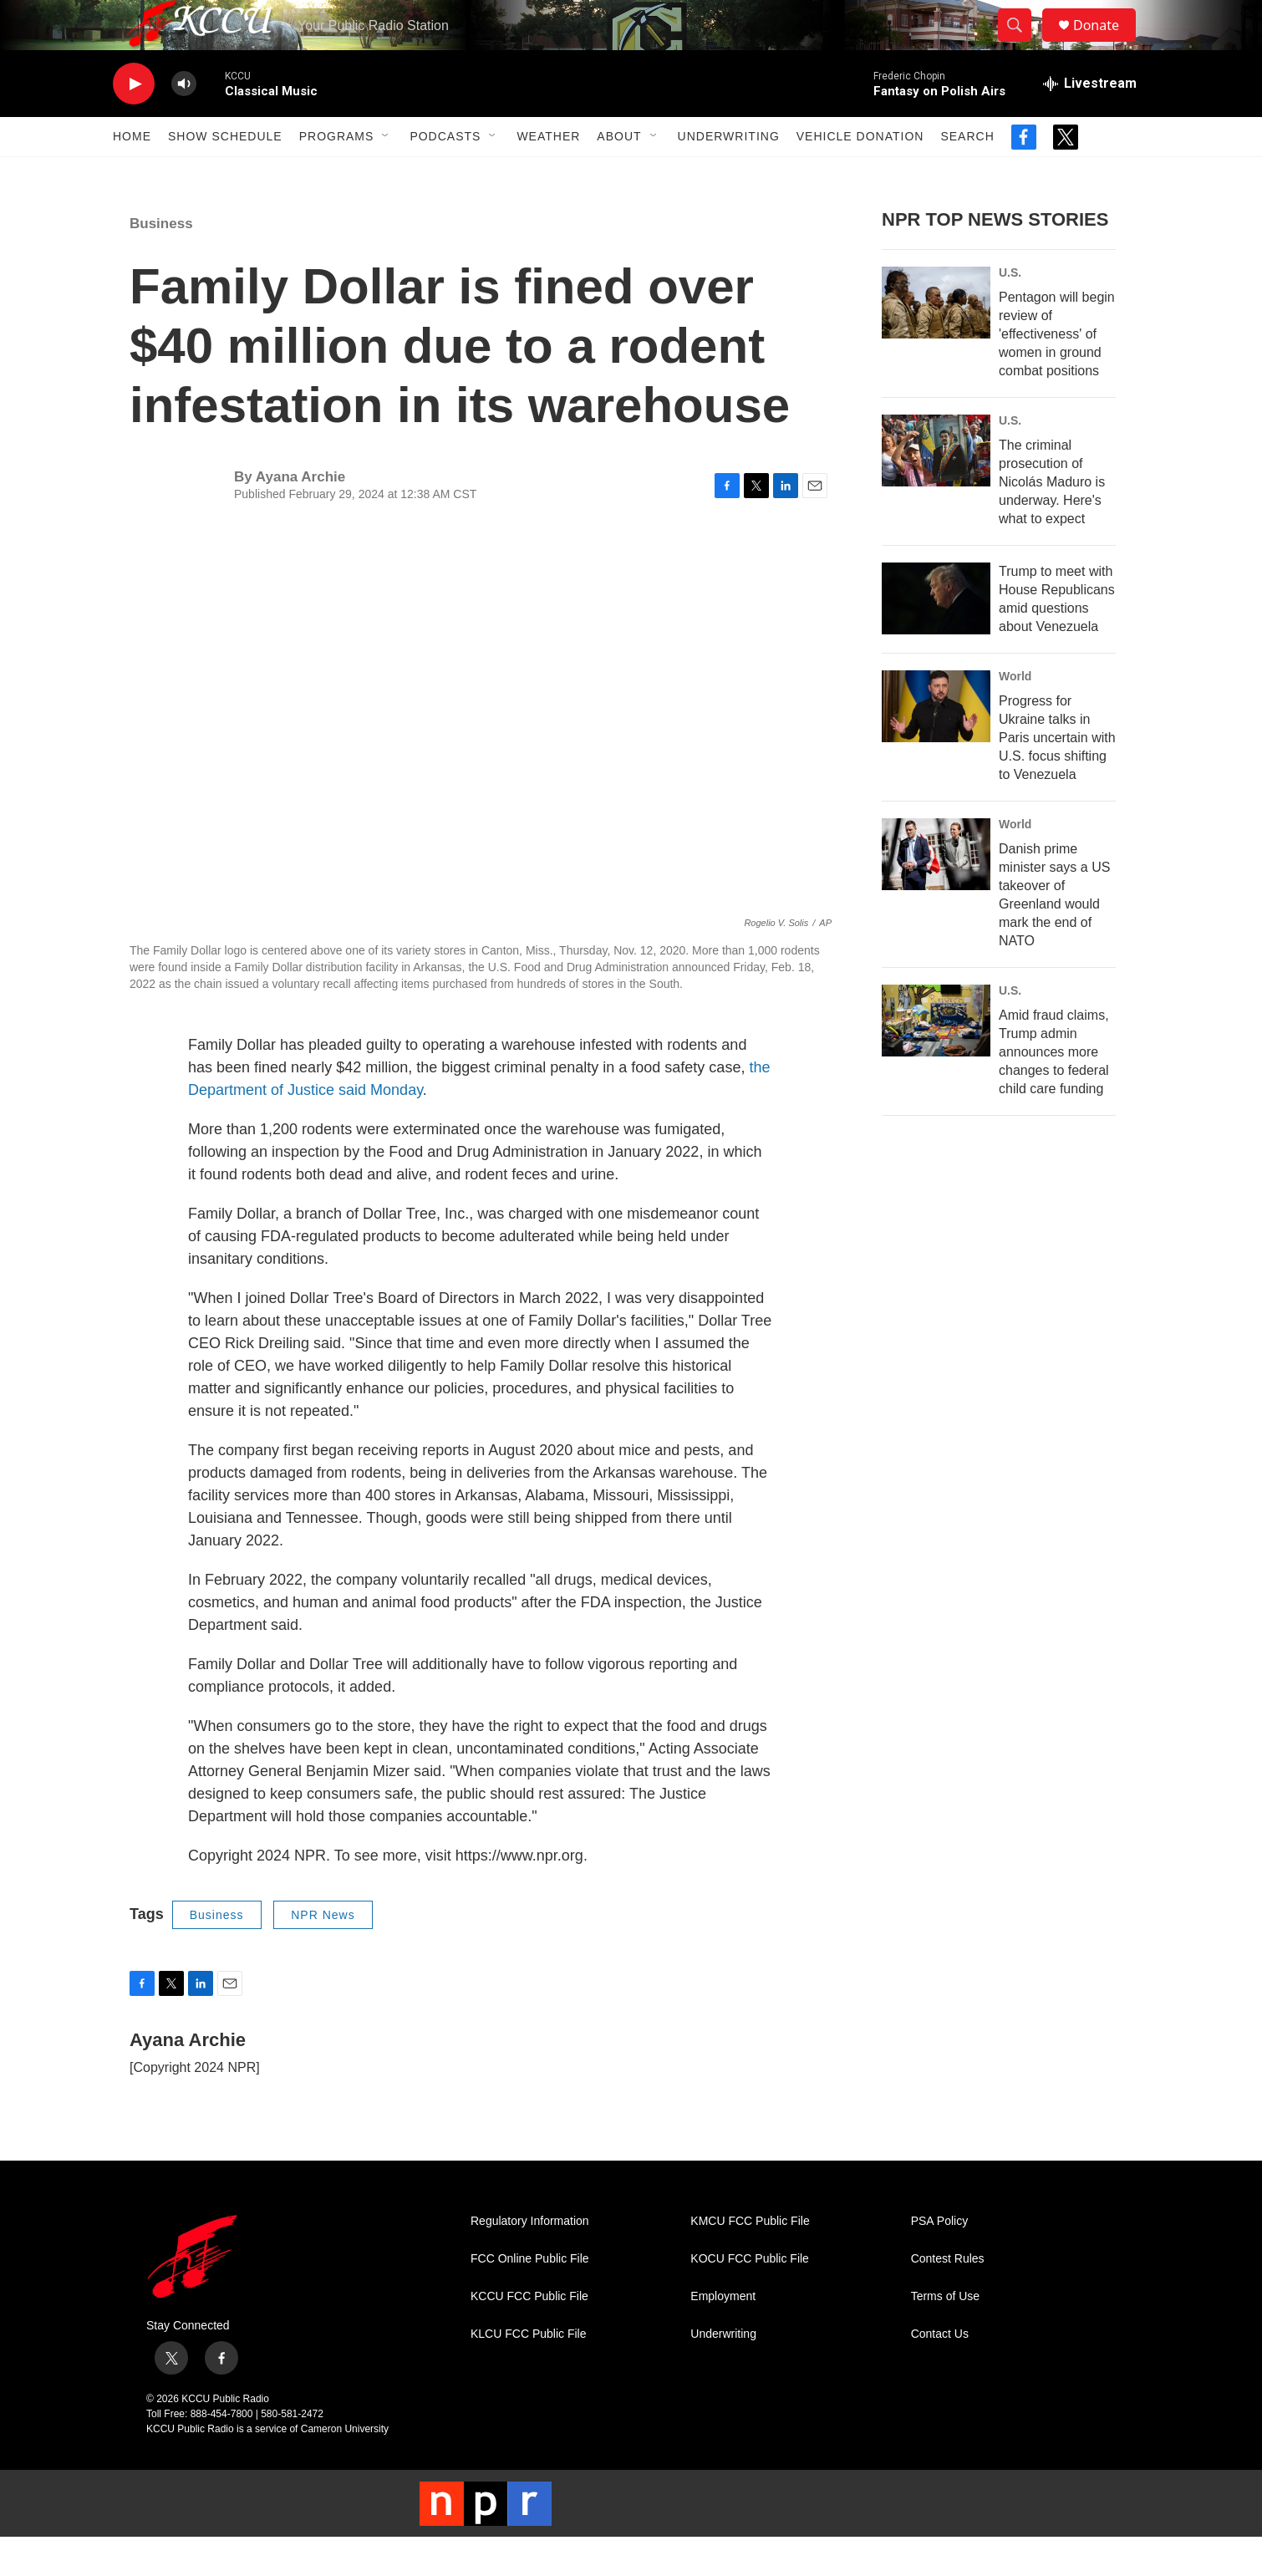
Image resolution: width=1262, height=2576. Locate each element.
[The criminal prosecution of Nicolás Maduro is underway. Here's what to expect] (936, 488)
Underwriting (729, 174)
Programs (336, 174)
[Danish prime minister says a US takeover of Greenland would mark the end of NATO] (936, 892)
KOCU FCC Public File (749, 2296)
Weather (548, 174)
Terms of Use (945, 2334)
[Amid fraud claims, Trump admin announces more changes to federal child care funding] (936, 1058)
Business (161, 261)
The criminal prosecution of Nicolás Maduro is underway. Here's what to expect (1052, 519)
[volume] (184, 121)
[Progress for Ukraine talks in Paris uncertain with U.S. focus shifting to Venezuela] (936, 744)
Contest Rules (948, 2296)
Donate (1106, 44)
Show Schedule (225, 174)
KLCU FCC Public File (528, 2371)
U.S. (1010, 310)
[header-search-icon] (1022, 44)
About (619, 174)
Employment (723, 2334)
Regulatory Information (530, 2259)
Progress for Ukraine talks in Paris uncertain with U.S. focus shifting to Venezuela (1057, 775)
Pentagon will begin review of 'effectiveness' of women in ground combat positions (1057, 371)
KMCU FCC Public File (749, 2259)
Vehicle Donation (860, 174)
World (1015, 713)
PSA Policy (939, 2259)
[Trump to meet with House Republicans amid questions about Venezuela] (936, 636)
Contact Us (940, 2371)
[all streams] (1089, 121)
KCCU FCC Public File (529, 2334)
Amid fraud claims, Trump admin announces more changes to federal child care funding (1054, 1089)
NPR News (322, 1952)
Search (967, 174)
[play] (133, 121)
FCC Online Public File (530, 2296)
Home (132, 174)
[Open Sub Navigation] (386, 174)
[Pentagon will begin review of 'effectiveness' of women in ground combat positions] (936, 340)
